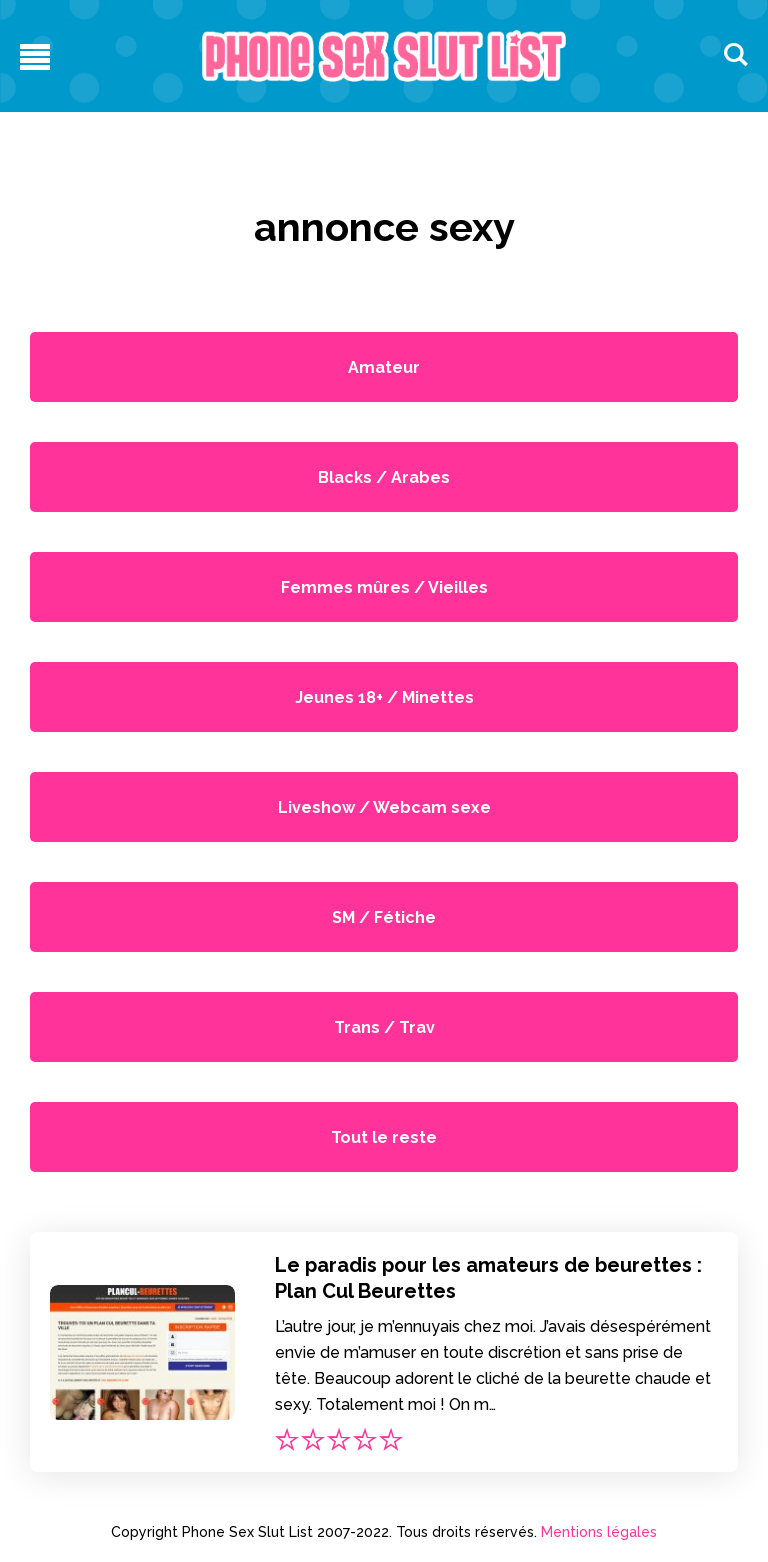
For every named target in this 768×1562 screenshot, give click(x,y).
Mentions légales (599, 1532)
